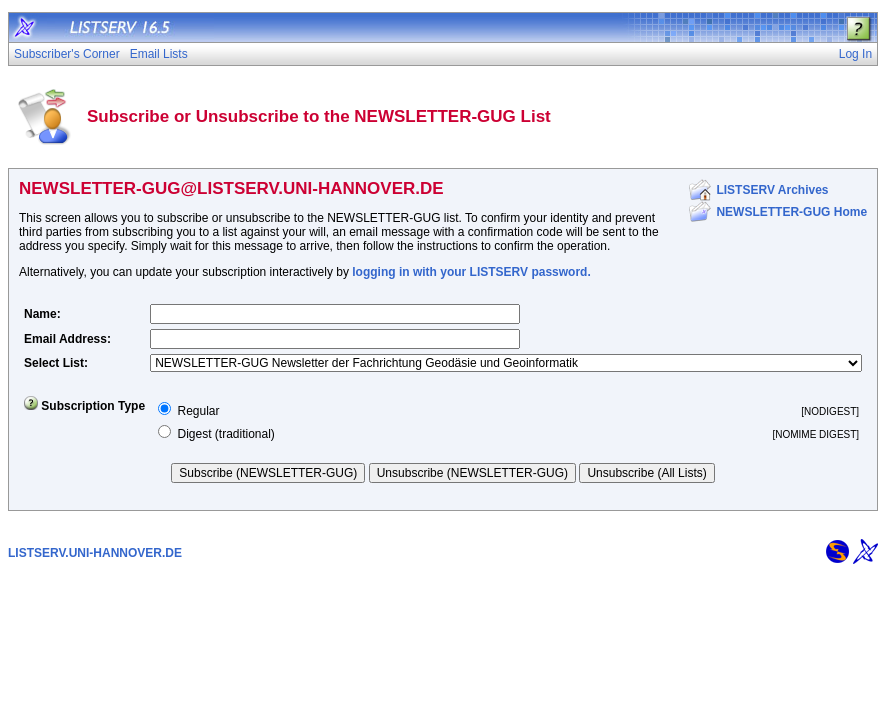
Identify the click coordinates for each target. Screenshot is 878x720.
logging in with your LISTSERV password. (471, 272)
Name (40, 314)
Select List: (56, 363)
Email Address (65, 339)
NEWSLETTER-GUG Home (791, 212)
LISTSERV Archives (772, 190)
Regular (198, 411)
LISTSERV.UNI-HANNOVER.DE (95, 553)
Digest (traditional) (225, 434)
